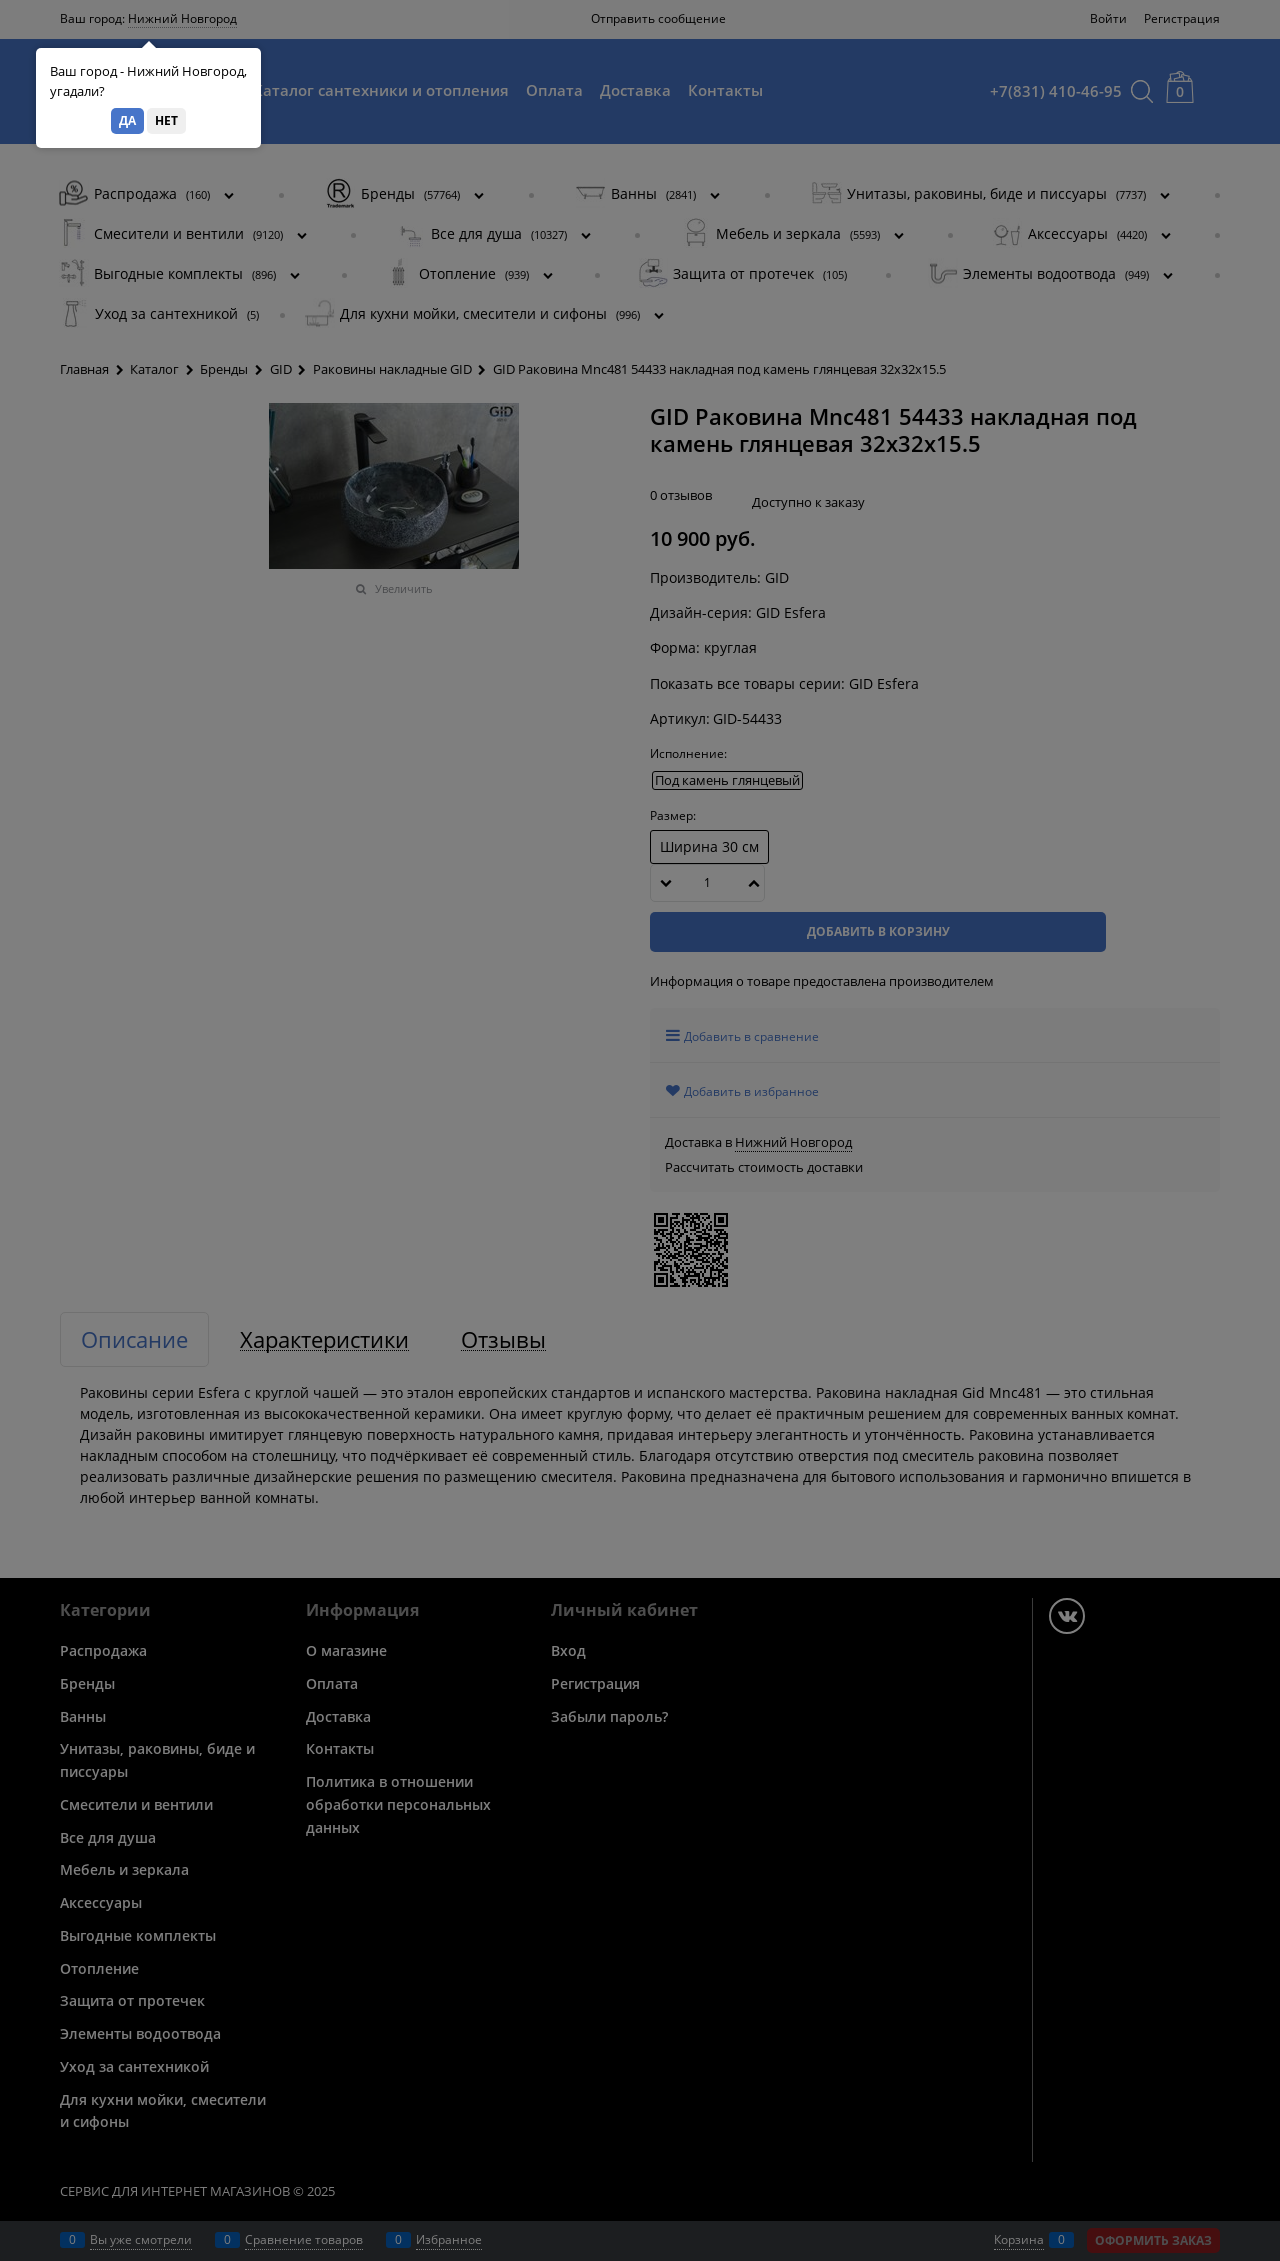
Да (127, 120)
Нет (166, 120)
